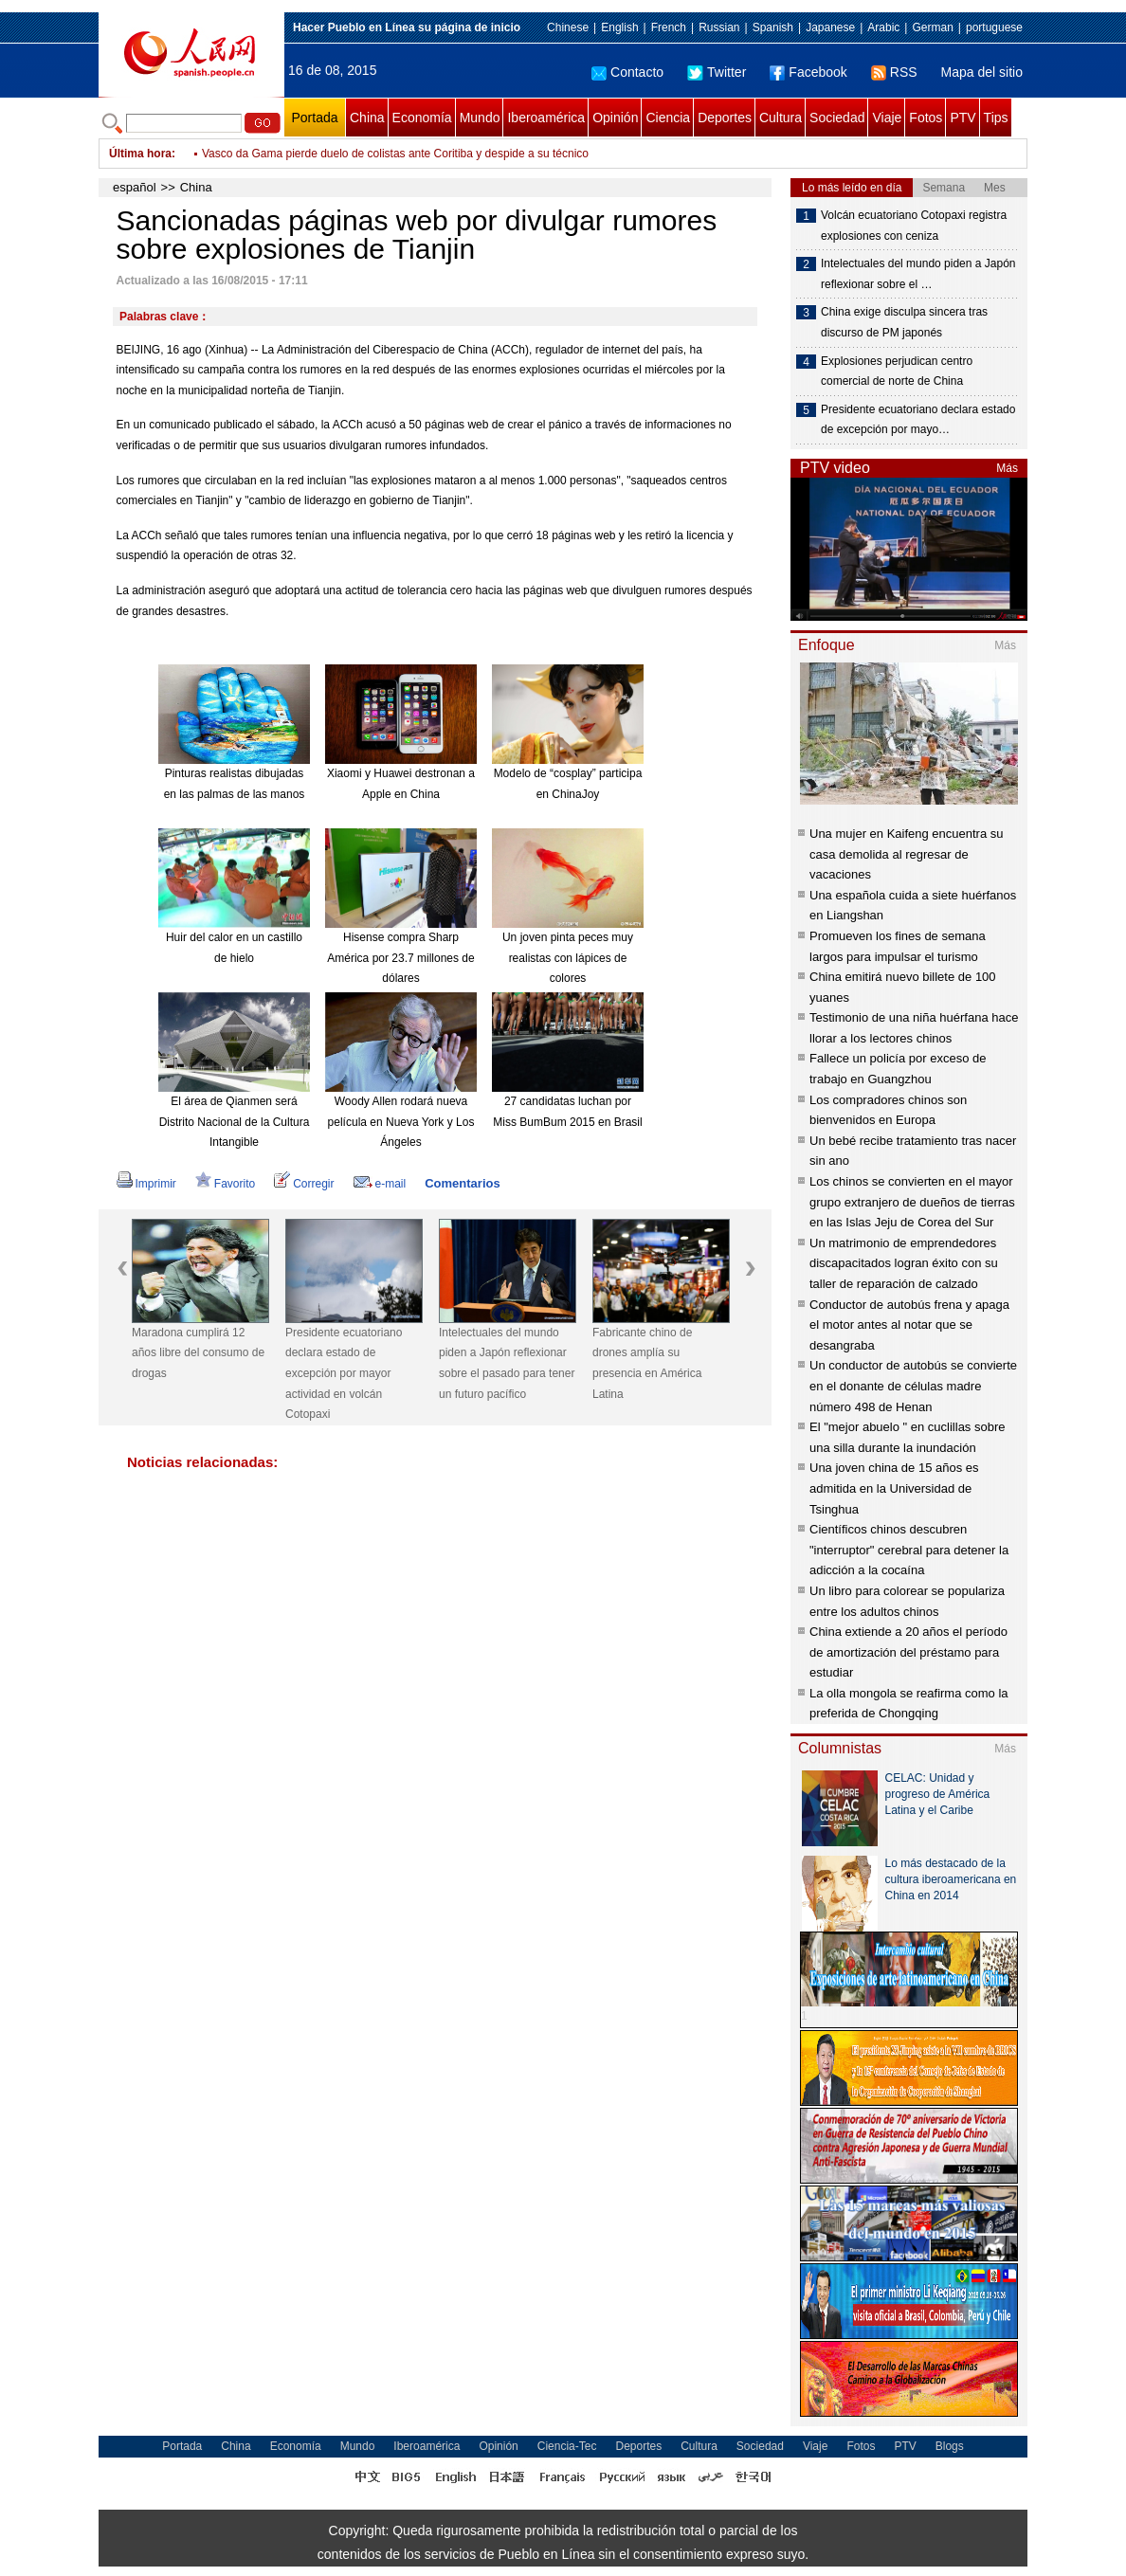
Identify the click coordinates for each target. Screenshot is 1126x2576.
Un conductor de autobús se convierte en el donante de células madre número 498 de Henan (913, 1385)
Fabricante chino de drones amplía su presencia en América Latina (646, 1363)
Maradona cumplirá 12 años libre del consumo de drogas (198, 1353)
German (932, 27)
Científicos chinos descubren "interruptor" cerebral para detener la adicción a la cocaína (908, 1549)
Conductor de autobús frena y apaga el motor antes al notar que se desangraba (909, 1324)
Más (1007, 468)
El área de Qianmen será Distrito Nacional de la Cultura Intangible (234, 1122)
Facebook (808, 72)
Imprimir (146, 1183)
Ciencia (667, 117)
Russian (719, 27)
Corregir (304, 1183)
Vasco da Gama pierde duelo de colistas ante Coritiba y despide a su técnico (395, 166)
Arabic (883, 27)
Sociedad (836, 117)
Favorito (225, 1183)
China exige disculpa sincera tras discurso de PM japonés (904, 322)
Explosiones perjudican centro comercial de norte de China (896, 371)
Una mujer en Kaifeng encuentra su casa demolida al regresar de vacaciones (906, 853)
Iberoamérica (546, 117)
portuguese (994, 27)
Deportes (725, 117)
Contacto (627, 72)
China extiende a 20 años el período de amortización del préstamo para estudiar (908, 1651)
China (367, 117)
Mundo (480, 117)
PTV (962, 117)
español (134, 187)
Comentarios (462, 1183)
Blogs (949, 2446)
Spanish (773, 27)
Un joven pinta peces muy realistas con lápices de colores (567, 958)
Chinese (568, 27)
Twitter (716, 72)
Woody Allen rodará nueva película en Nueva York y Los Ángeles (401, 1122)
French (668, 27)
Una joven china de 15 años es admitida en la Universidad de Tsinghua (894, 1487)
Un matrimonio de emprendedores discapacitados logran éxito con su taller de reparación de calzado (903, 1263)
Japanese (830, 27)
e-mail (380, 1183)
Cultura (780, 117)
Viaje (886, 117)
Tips (996, 117)
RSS (894, 72)
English (619, 27)
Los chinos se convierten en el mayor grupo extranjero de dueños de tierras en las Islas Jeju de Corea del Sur (912, 1201)
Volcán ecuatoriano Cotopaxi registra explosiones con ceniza (914, 226)
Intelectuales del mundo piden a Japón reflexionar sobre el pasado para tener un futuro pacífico (506, 1363)
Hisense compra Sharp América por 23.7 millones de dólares (400, 958)
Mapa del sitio (982, 72)
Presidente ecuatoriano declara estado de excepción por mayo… (918, 420)
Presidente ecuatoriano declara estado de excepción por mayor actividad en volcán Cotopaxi (343, 1373)
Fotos (925, 117)
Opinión (615, 117)
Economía (422, 117)
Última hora (140, 153)
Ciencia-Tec (567, 2446)
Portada (314, 117)
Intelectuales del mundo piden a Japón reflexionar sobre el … (918, 274)
